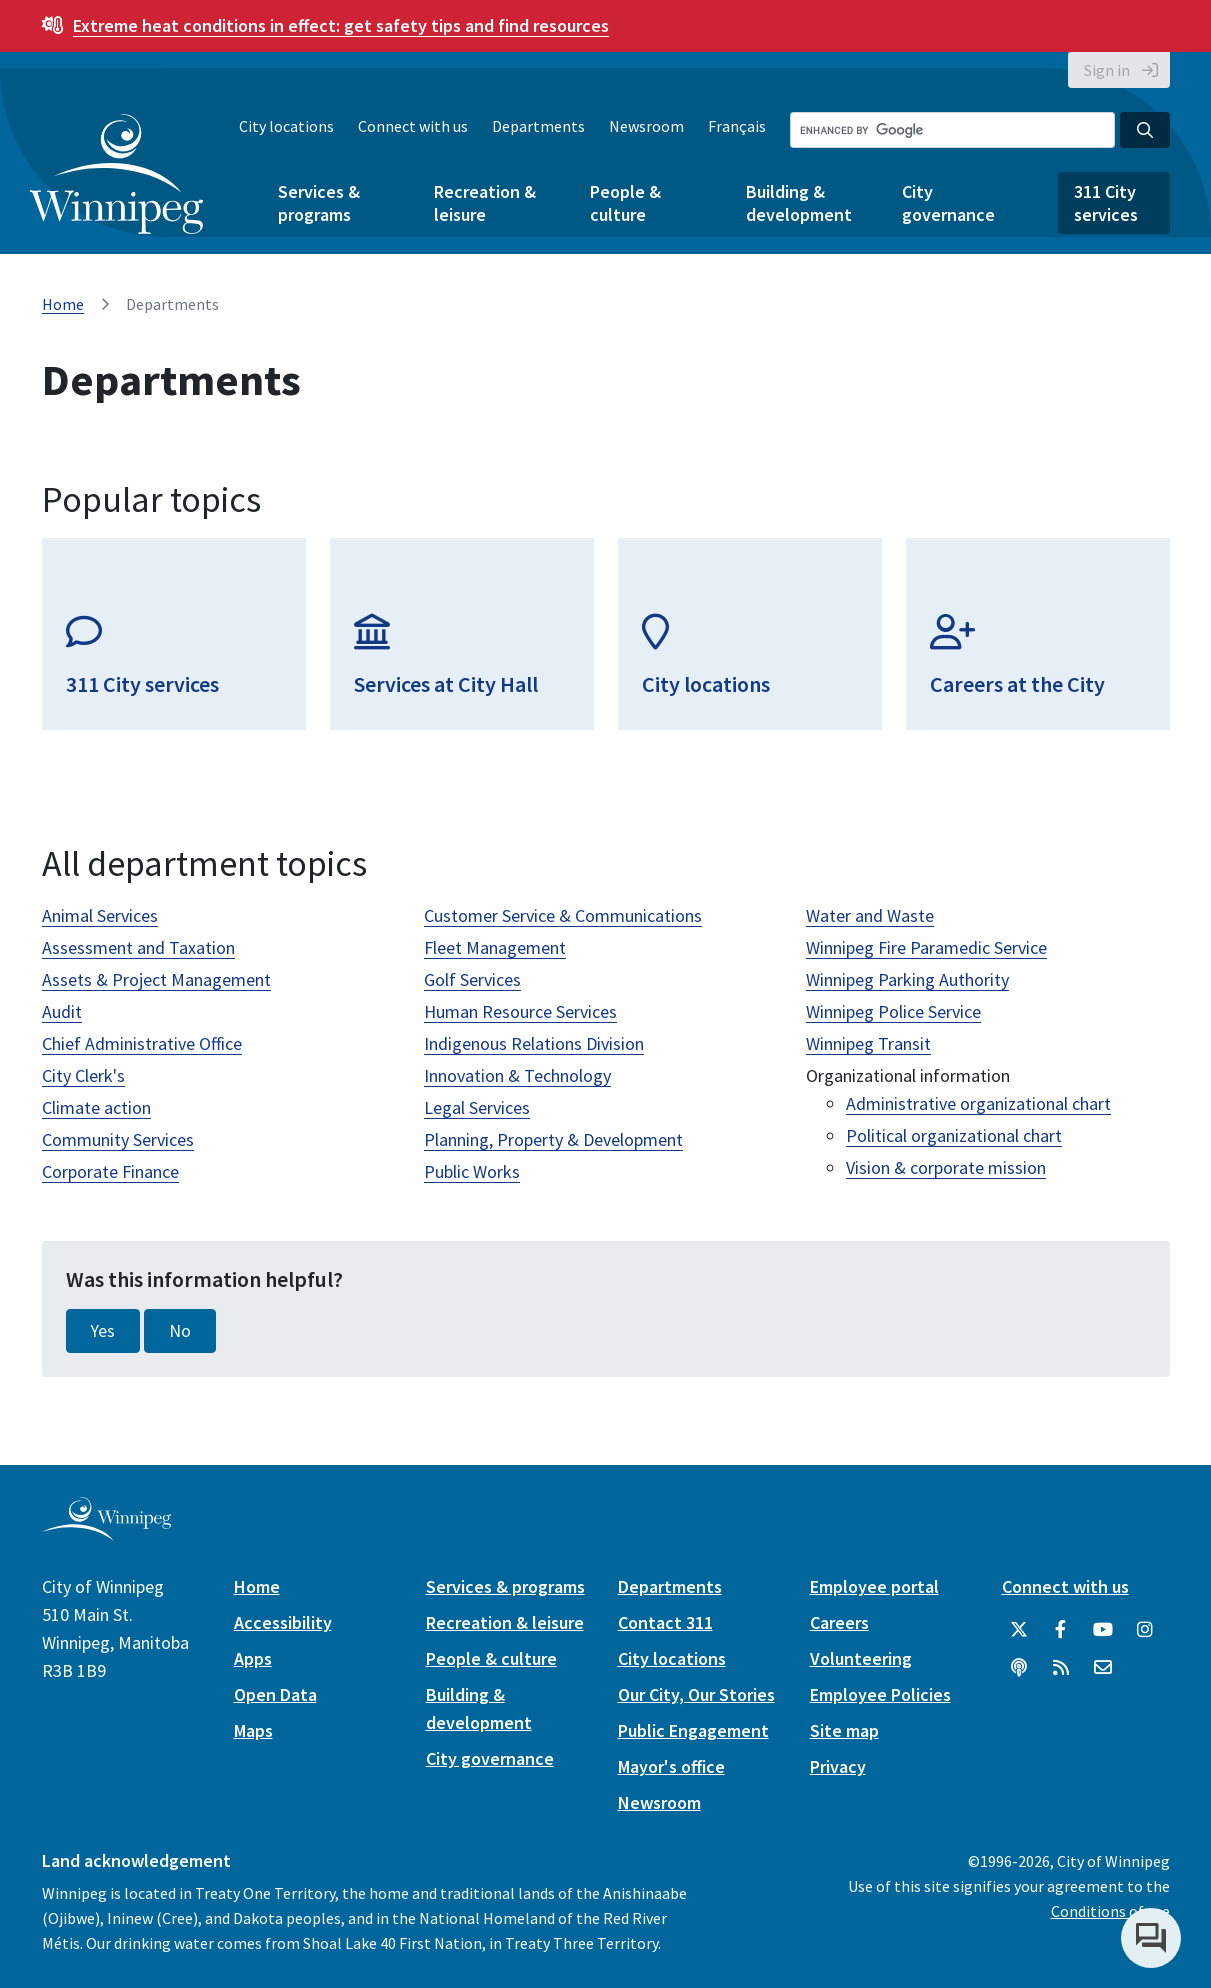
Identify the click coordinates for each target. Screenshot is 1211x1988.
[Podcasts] (1019, 1668)
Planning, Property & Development (553, 1139)
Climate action (96, 1107)
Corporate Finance (110, 1171)
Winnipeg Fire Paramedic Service (926, 947)
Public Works (472, 1171)
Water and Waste (870, 915)
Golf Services (472, 979)
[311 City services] (174, 634)
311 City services (1106, 203)
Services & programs (319, 203)
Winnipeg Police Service (893, 1011)
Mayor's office (671, 1766)
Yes (103, 1331)
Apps (253, 1658)
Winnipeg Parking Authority (907, 979)
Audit (62, 1011)
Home (63, 304)
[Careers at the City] (1038, 634)
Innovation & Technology (517, 1075)
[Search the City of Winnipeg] (952, 130)
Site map (844, 1730)
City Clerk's (83, 1075)
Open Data (275, 1694)
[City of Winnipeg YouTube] (1103, 1630)
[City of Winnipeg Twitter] (1019, 1630)
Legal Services (477, 1107)
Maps (253, 1730)
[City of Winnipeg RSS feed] (1061, 1668)
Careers (839, 1622)
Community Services (118, 1139)
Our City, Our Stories (696, 1694)
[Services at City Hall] (462, 634)
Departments (538, 126)
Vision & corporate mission (946, 1167)
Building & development (799, 203)
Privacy (838, 1766)
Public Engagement (693, 1730)
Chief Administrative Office (142, 1043)
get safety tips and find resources (341, 25)
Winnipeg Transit (868, 1043)
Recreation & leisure (485, 203)
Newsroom (646, 126)
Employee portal (874, 1586)
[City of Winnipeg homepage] (106, 1533)
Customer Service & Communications (563, 915)
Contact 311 (665, 1622)
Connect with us (413, 126)
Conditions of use (1110, 1911)
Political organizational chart (954, 1135)
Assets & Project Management (156, 979)
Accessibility (283, 1622)
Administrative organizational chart (978, 1103)
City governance (948, 203)
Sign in (1107, 70)
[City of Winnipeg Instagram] (1145, 1630)
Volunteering (861, 1658)
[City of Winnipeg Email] (1103, 1668)
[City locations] (750, 634)
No (180, 1331)
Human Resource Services (520, 1011)
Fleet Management (495, 947)
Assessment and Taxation (138, 947)
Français (737, 126)
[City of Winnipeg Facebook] (1061, 1630)
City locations (286, 126)
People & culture (625, 203)
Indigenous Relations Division (534, 1043)
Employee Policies (880, 1694)
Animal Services (100, 915)
